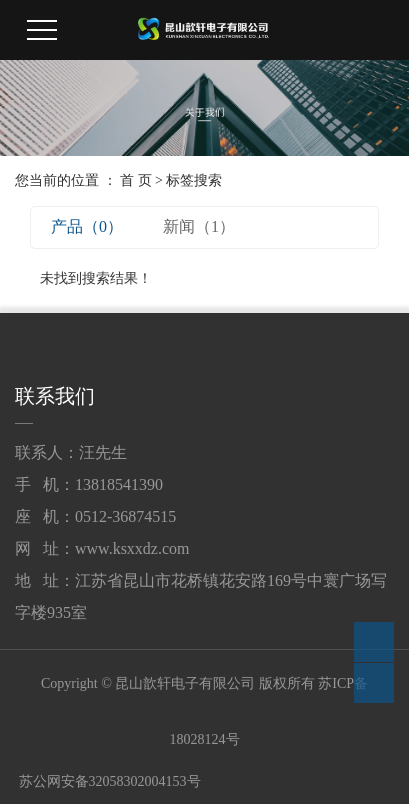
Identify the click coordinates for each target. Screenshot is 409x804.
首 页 (136, 180)
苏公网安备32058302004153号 (108, 781)
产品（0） (87, 226)
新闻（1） (199, 226)
